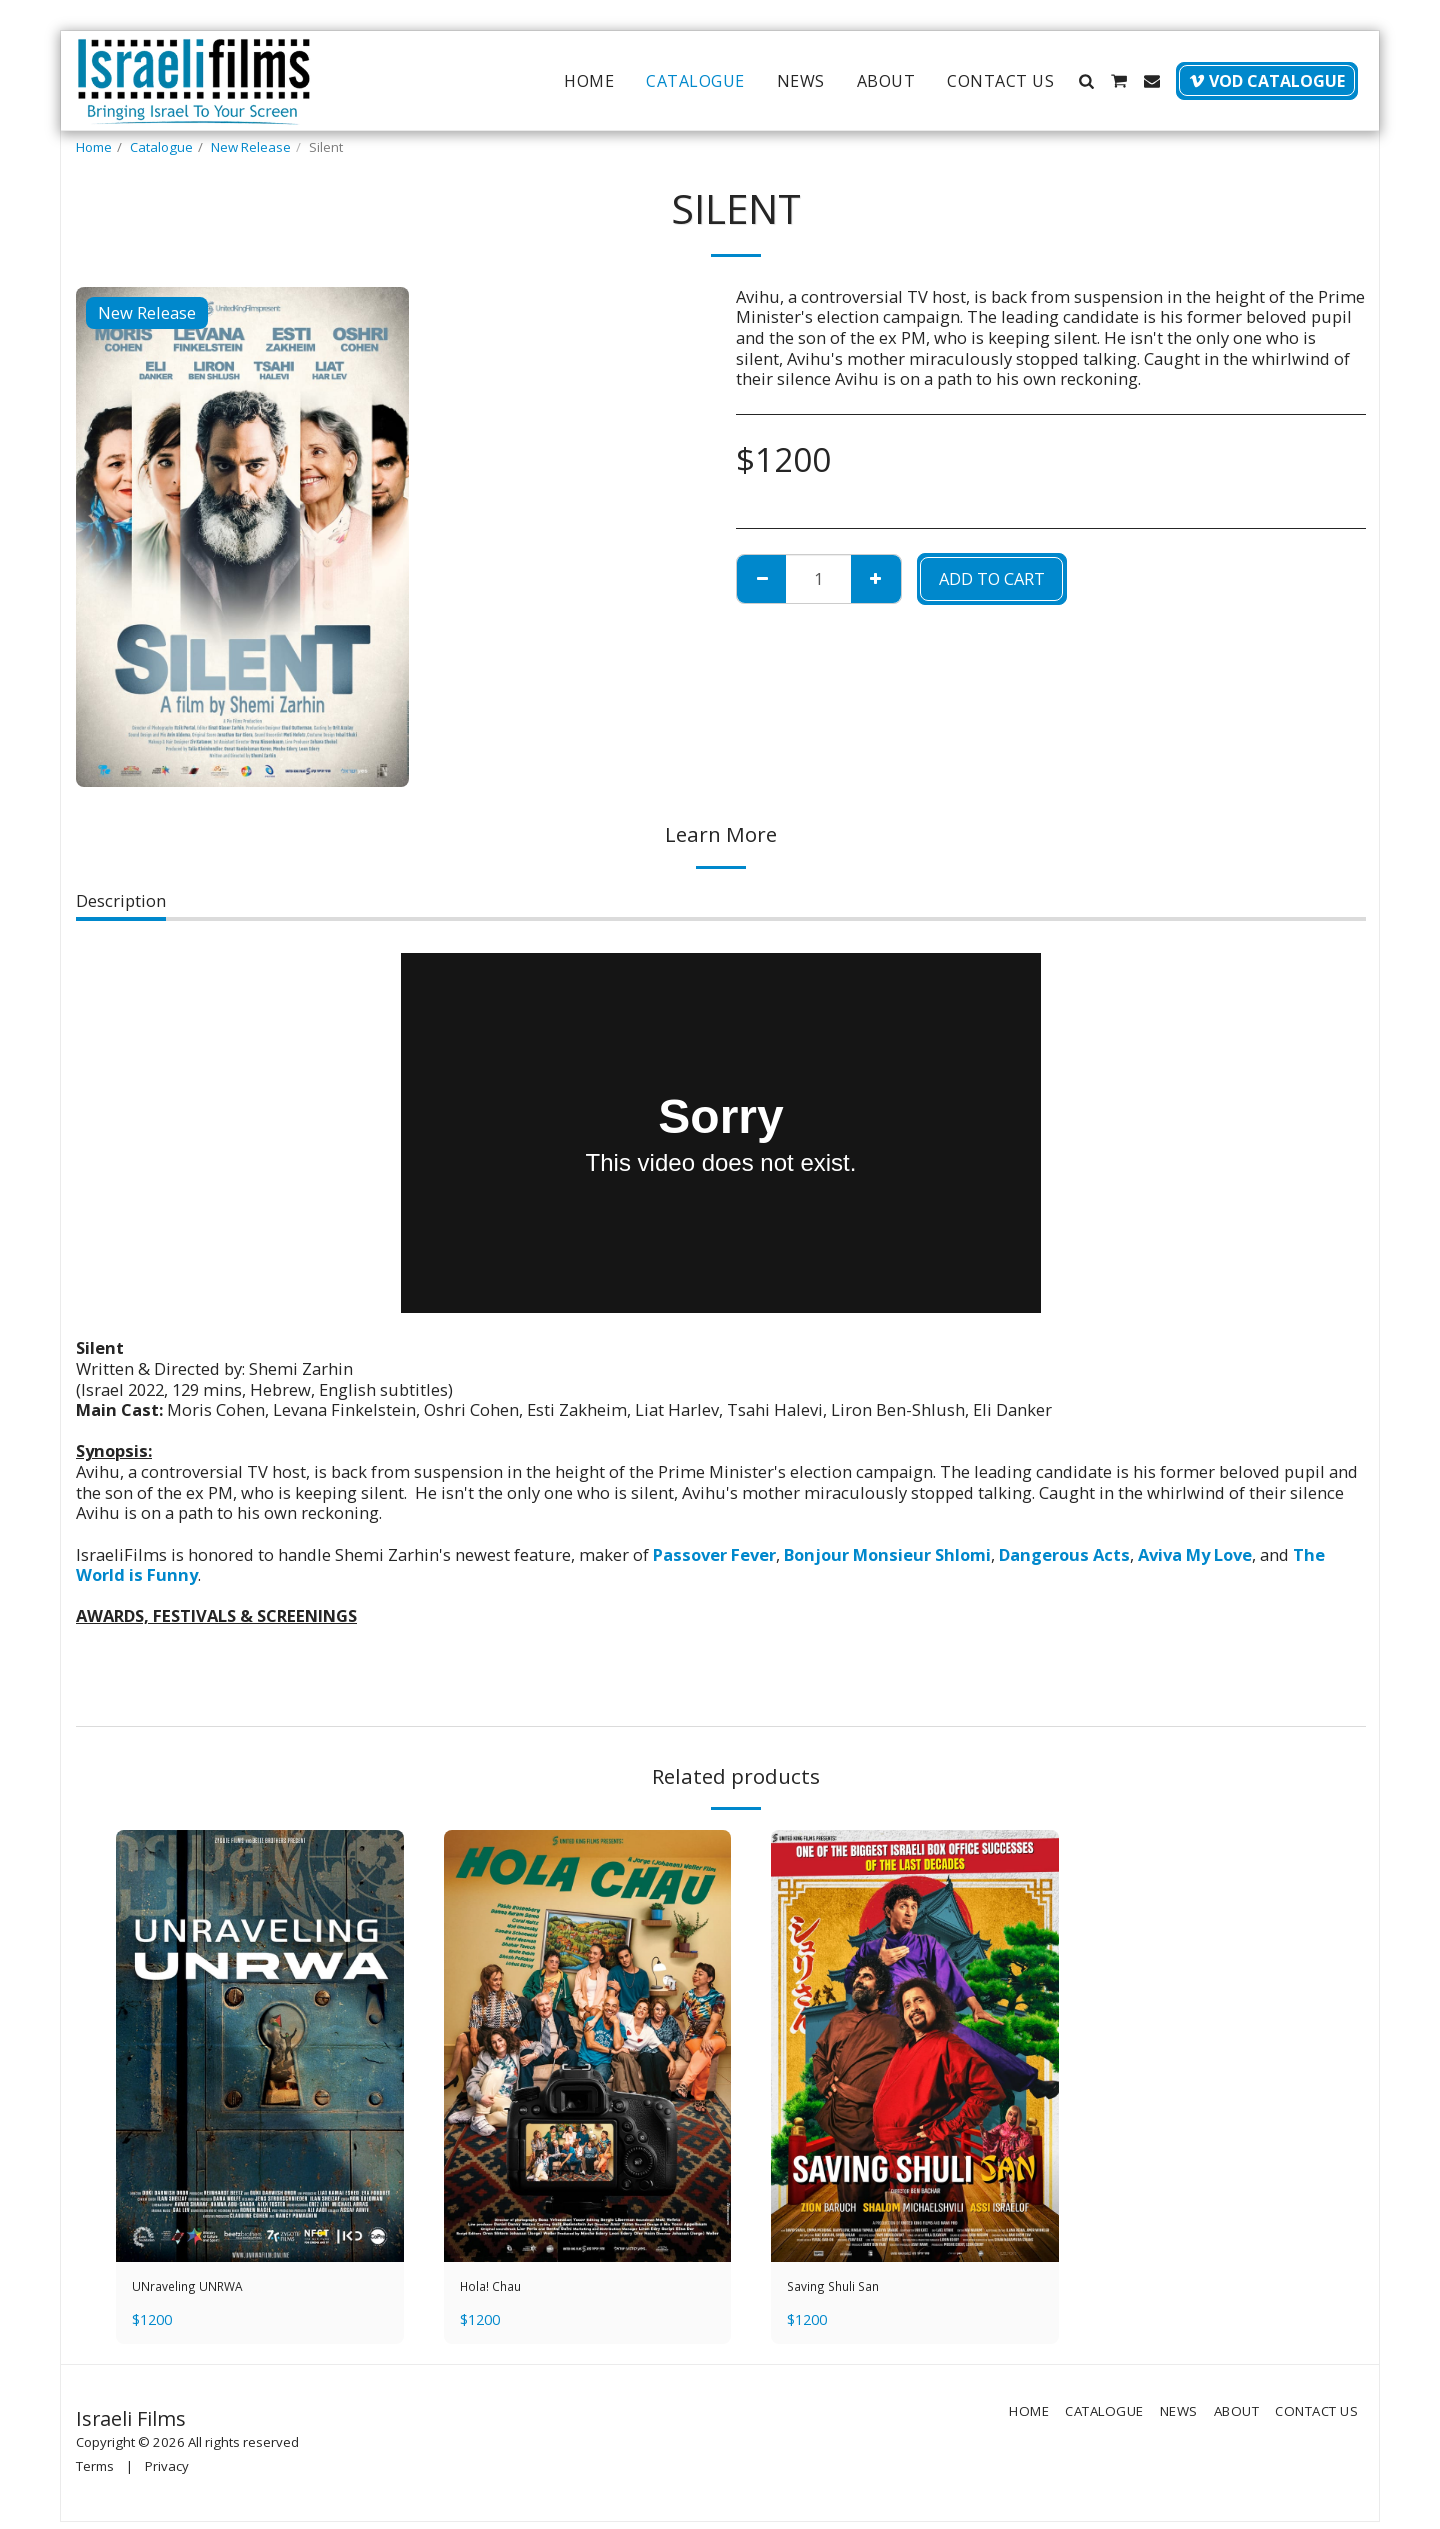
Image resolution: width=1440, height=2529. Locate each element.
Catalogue (161, 147)
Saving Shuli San (850, 2289)
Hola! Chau (502, 2289)
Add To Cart (992, 578)
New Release (251, 147)
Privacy (167, 2473)
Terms (95, 2473)
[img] (260, 2045)
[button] (1086, 81)
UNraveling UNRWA (209, 2289)
